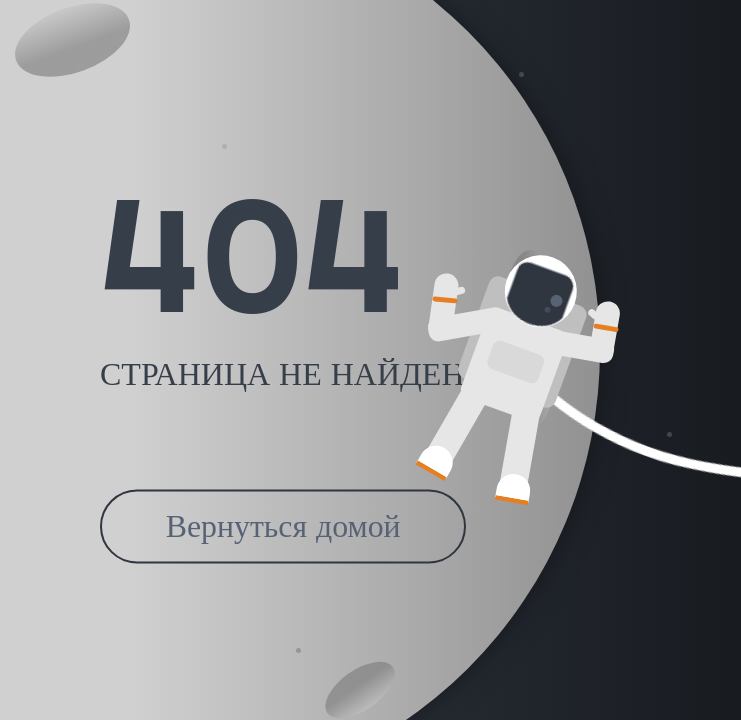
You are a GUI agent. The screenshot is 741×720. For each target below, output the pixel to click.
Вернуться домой (283, 526)
